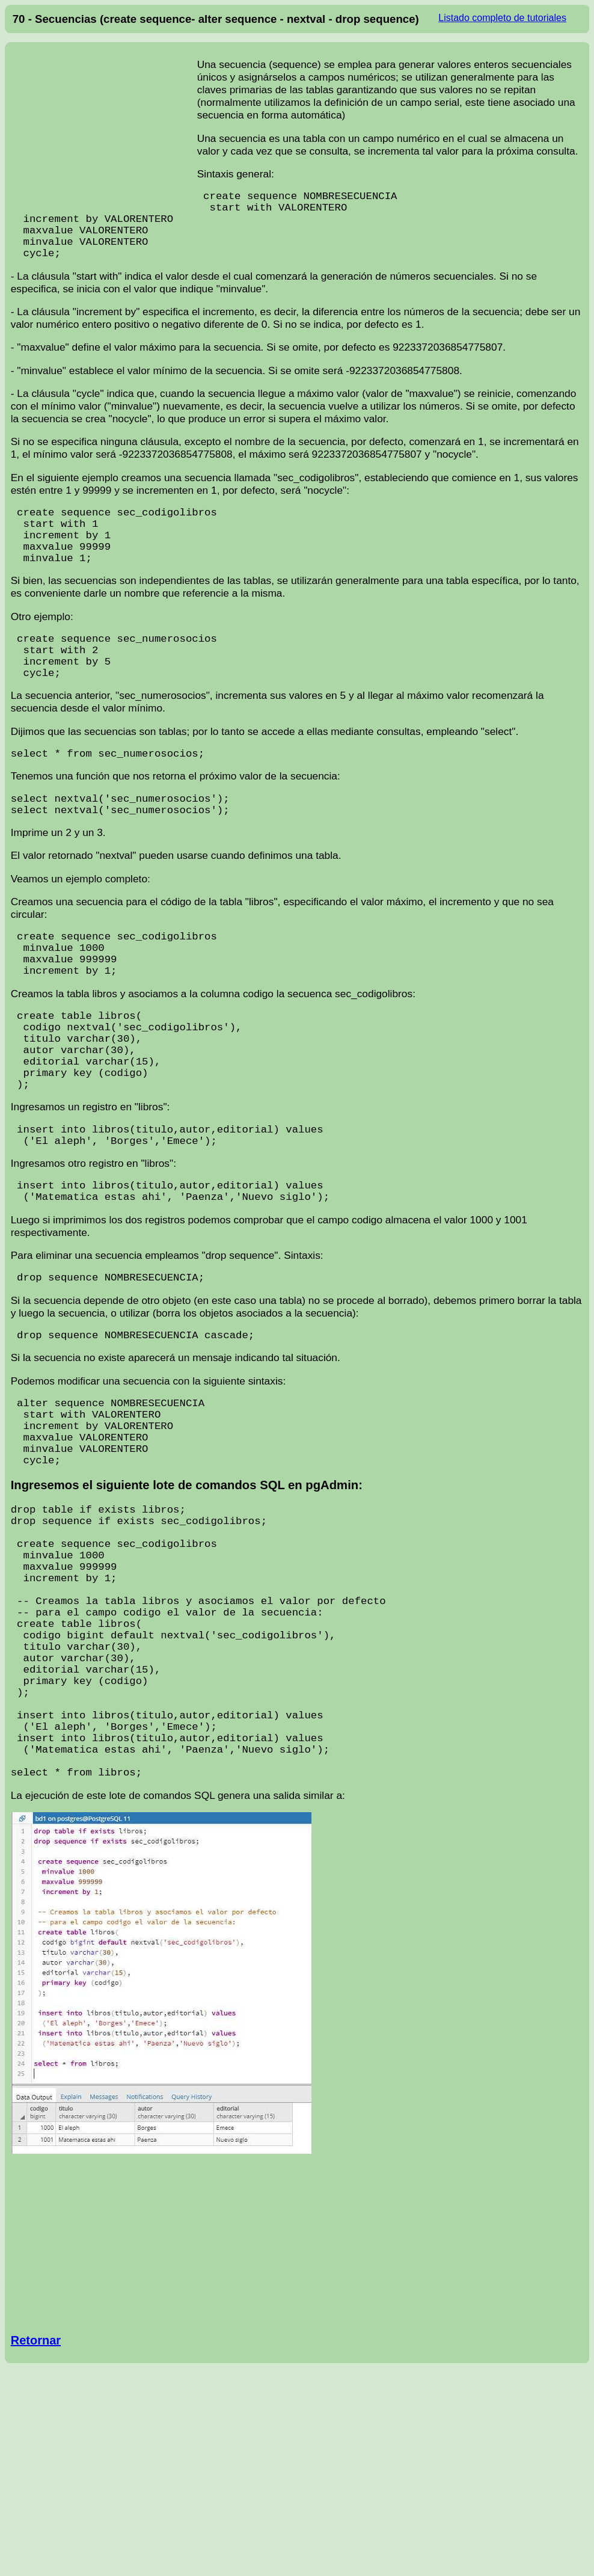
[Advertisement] (104, 126)
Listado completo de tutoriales (502, 18)
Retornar (36, 2535)
